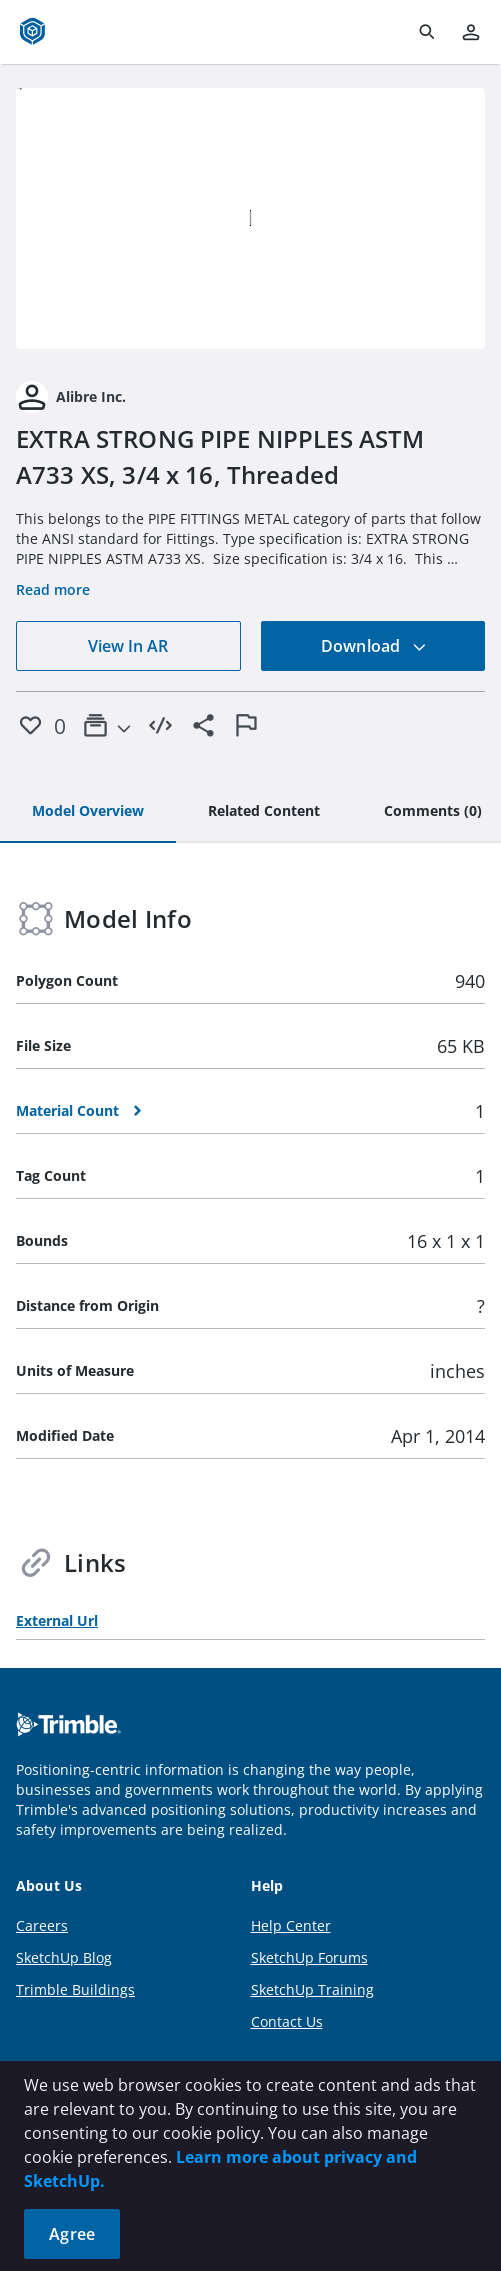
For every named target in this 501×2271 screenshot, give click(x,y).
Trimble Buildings (75, 1989)
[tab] (88, 812)
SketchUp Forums (309, 1957)
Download (374, 646)
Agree (72, 2234)
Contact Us (287, 2021)
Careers (42, 1925)
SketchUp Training (312, 1989)
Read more (53, 589)
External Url (57, 1620)
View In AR (128, 646)
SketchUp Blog (64, 1957)
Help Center (291, 1925)
